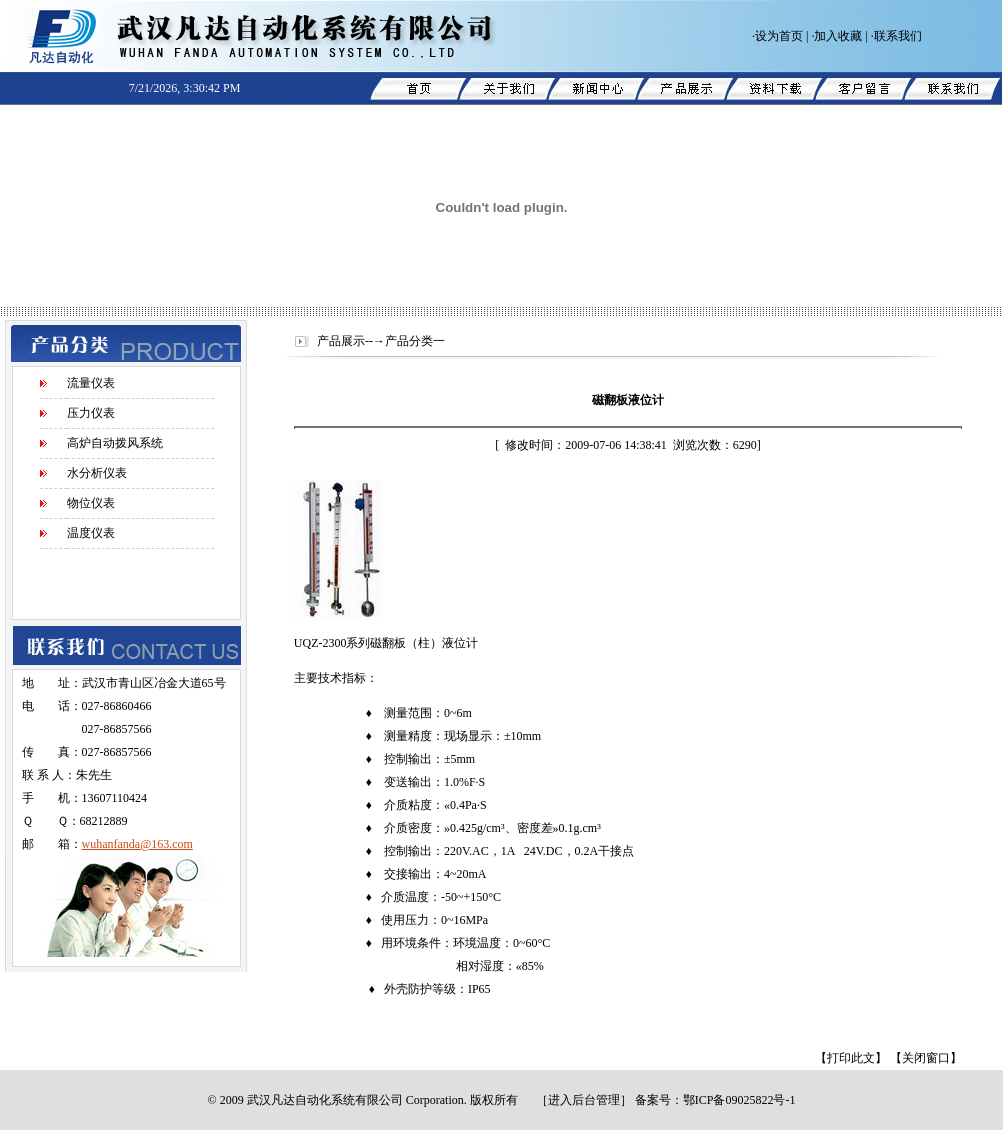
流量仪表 (91, 383)
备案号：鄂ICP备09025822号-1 (715, 1100)
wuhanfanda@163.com (137, 844)
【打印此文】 (851, 1058)
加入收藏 (838, 36)
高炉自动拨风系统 (115, 443)
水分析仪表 (97, 473)
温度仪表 (91, 533)
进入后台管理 (584, 1100)
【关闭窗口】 (926, 1058)
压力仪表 (91, 413)
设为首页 (779, 36)
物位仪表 (91, 503)
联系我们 (898, 36)
